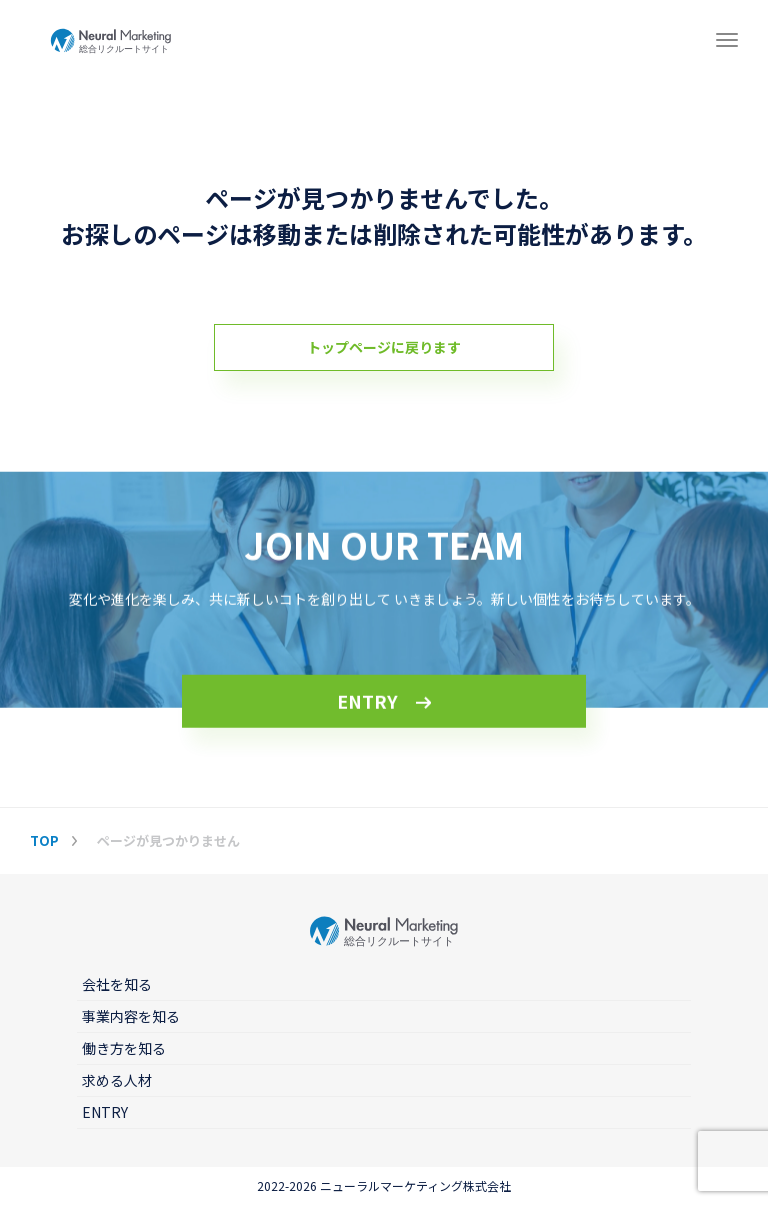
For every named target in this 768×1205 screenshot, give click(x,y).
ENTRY (367, 702)
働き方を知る (124, 1048)
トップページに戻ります (384, 347)
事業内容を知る (131, 1016)
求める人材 (117, 1080)
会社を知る (117, 984)
